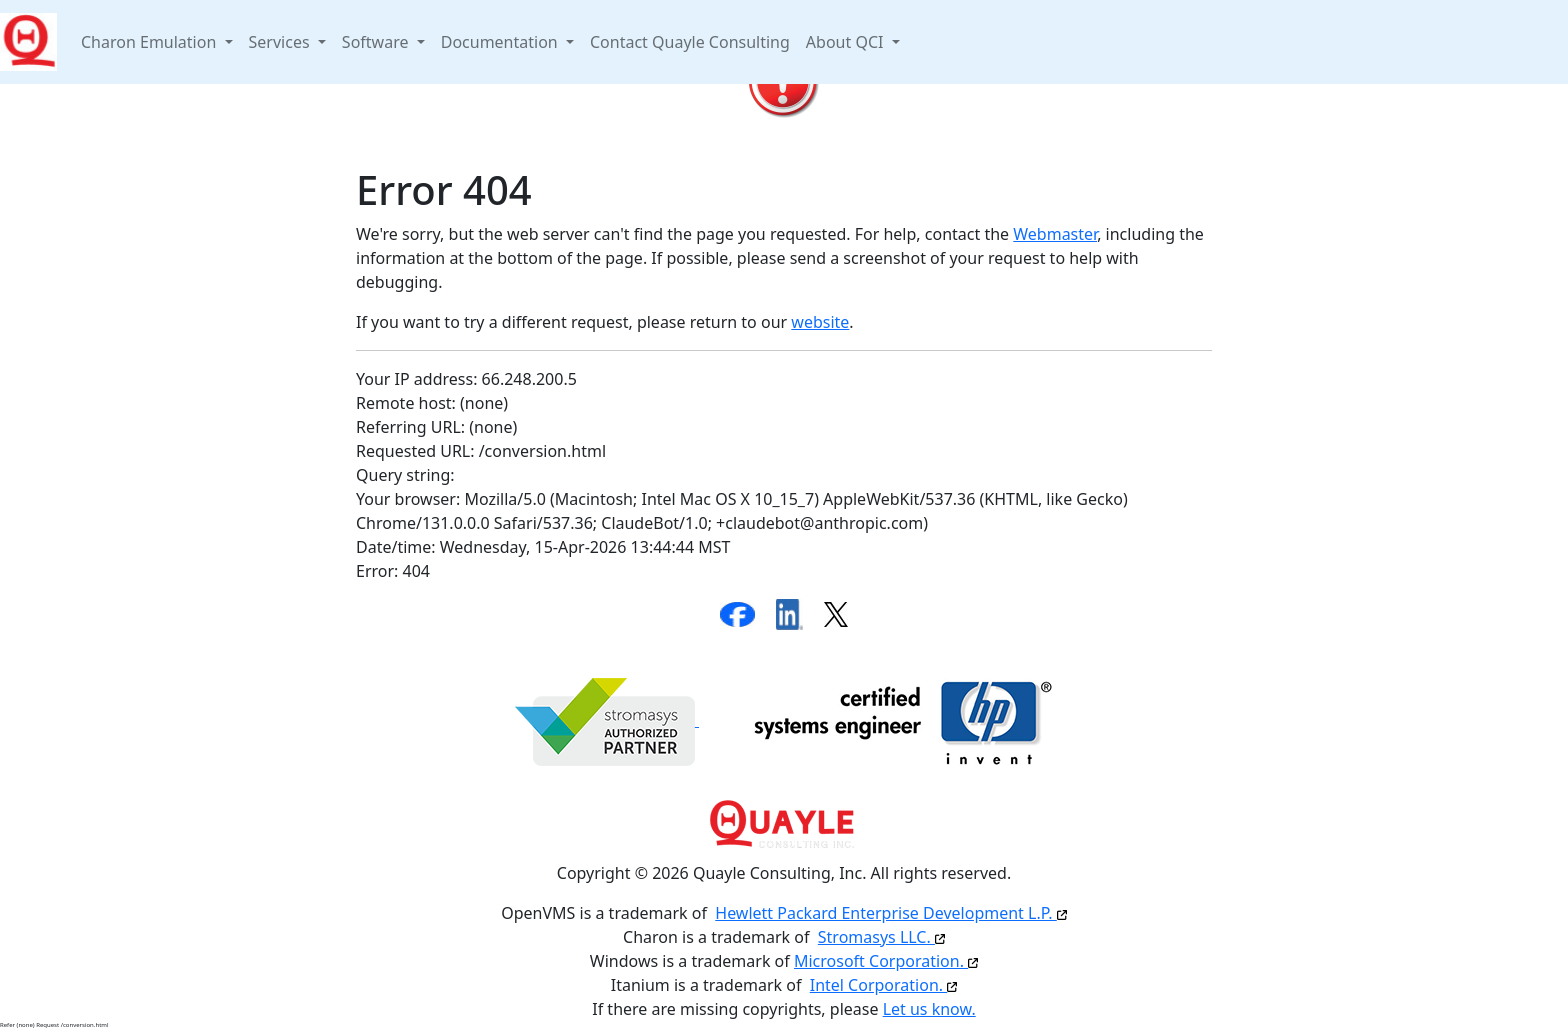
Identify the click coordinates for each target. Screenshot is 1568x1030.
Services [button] (281, 42)
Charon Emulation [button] (150, 42)
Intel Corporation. (884, 985)
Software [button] (377, 42)
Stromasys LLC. (881, 937)
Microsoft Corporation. (886, 961)
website (820, 322)
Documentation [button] (501, 42)
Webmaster (1055, 234)
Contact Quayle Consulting (690, 42)
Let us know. (929, 1009)
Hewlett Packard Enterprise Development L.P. (890, 913)
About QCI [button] (847, 42)
